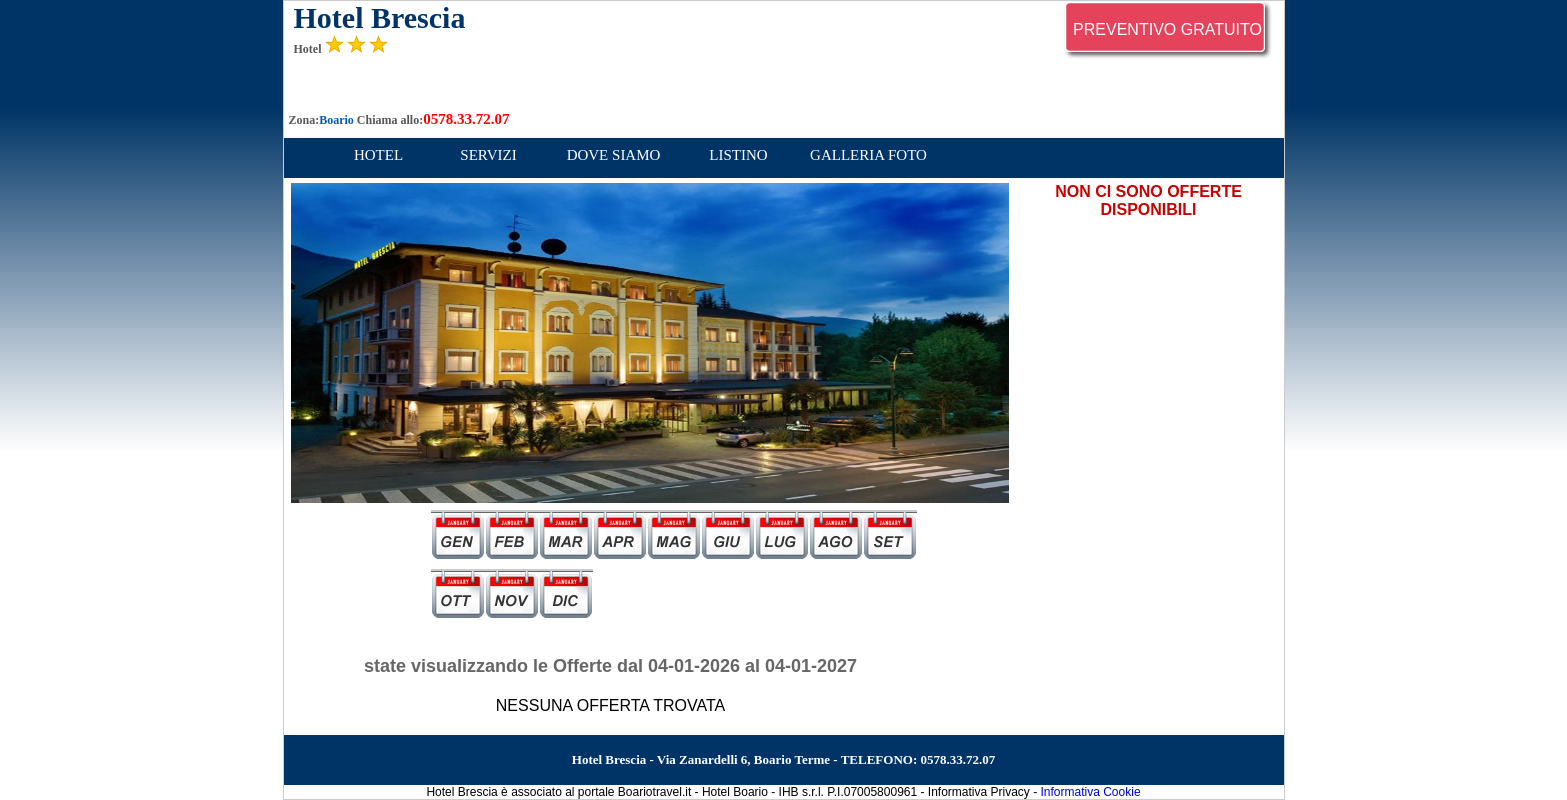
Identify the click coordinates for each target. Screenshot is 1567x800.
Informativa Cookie (1091, 792)
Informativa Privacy (979, 792)
